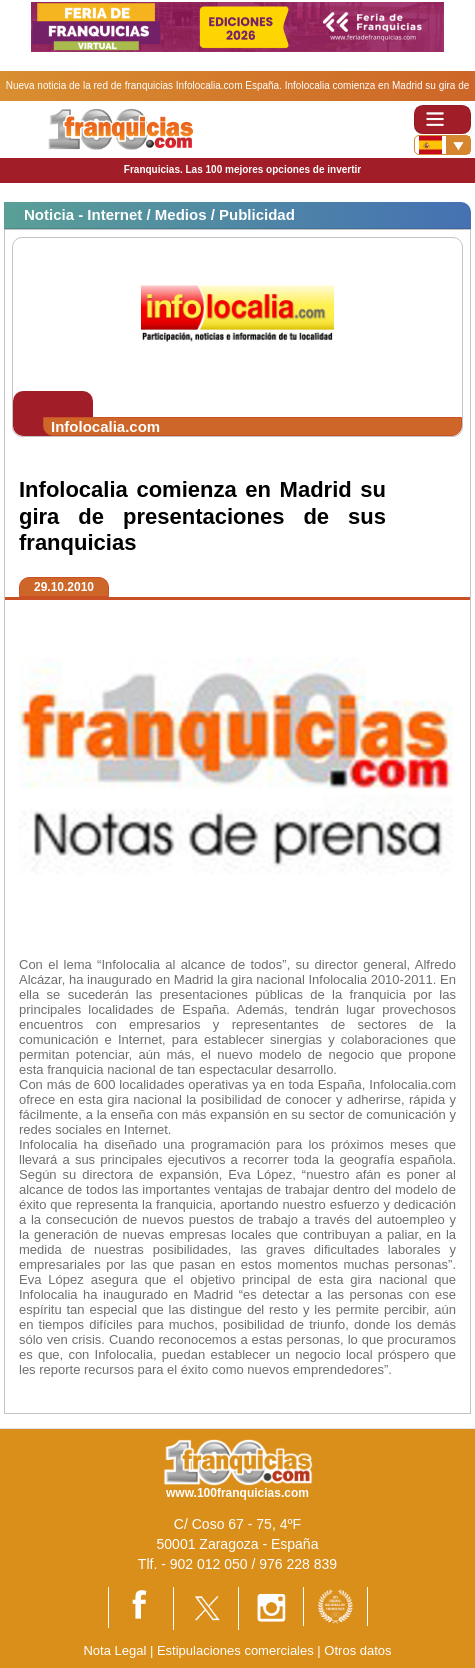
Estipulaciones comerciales (237, 1650)
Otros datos (357, 1650)
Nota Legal (114, 1650)
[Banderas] (442, 145)
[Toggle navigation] (442, 119)
